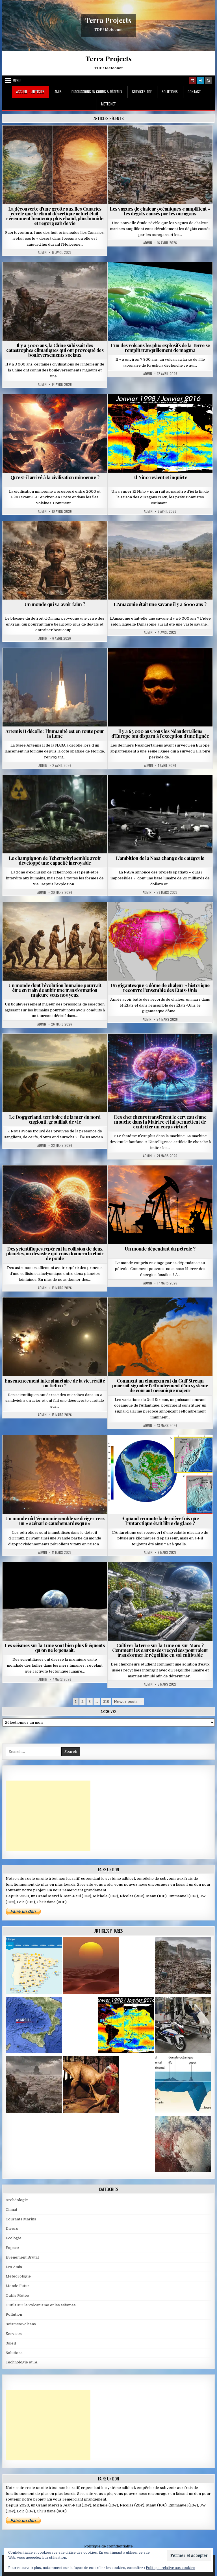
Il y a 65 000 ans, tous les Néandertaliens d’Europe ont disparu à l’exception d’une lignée (160, 733)
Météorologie (18, 2276)
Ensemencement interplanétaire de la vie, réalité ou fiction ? (55, 1382)
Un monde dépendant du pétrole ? (160, 1248)
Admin (42, 252)
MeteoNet (108, 104)
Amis (58, 91)
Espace (12, 2248)
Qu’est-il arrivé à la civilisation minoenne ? (54, 477)
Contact (194, 91)
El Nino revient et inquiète (160, 477)
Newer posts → (128, 1701)
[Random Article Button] (192, 80)
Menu (17, 80)
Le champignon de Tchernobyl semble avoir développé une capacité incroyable (55, 860)
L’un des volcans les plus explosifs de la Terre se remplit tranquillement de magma (160, 347)
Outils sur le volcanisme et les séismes (41, 2305)
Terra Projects (108, 20)
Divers (12, 2228)
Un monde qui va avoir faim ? (54, 604)
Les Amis (14, 2267)
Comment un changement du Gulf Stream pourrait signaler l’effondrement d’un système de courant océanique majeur (160, 1385)
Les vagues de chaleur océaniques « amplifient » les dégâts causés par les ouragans (160, 211)
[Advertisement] (48, 1816)
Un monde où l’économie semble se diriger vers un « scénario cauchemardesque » (55, 1520)
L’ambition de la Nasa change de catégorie (160, 858)
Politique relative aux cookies (170, 2568)
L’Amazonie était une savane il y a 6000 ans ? (160, 604)
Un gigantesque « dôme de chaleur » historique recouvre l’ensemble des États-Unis (160, 987)
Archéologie (17, 2200)
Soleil (11, 2343)
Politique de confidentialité (108, 2546)
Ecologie (13, 2238)
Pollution (14, 2314)
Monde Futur (17, 2286)
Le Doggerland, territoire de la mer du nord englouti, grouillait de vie (55, 1119)
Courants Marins (21, 2219)
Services (14, 2333)
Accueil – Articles (30, 91)
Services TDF (142, 91)
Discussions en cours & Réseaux (96, 91)
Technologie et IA (21, 2362)
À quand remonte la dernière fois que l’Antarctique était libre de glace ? (160, 1520)
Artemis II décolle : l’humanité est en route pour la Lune (54, 733)
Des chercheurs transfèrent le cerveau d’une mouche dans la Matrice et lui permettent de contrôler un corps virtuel (160, 1122)
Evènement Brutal (22, 2257)
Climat (11, 2209)
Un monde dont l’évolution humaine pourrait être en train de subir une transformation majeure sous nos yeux (54, 990)
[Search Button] (208, 80)
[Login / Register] (200, 80)
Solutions (170, 91)
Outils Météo (17, 2295)
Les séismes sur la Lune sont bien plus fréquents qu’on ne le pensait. (55, 1647)
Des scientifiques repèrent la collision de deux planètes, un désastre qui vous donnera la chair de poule (55, 1253)
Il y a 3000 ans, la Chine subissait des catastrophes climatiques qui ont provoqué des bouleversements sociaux (55, 350)
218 (106, 1701)
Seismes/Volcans (21, 2324)
